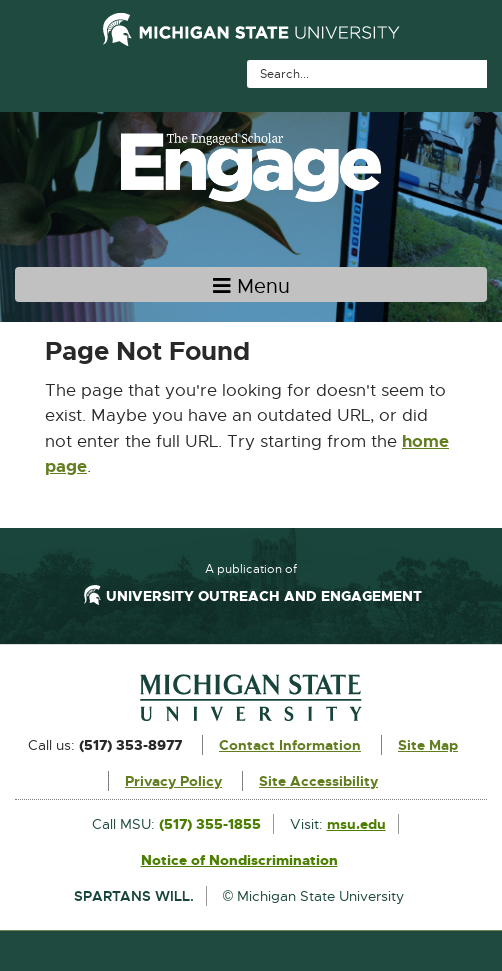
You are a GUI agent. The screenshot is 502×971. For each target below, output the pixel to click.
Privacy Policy (173, 781)
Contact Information (290, 745)
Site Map (428, 745)
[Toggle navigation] (251, 284)
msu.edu (356, 824)
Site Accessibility (318, 781)
